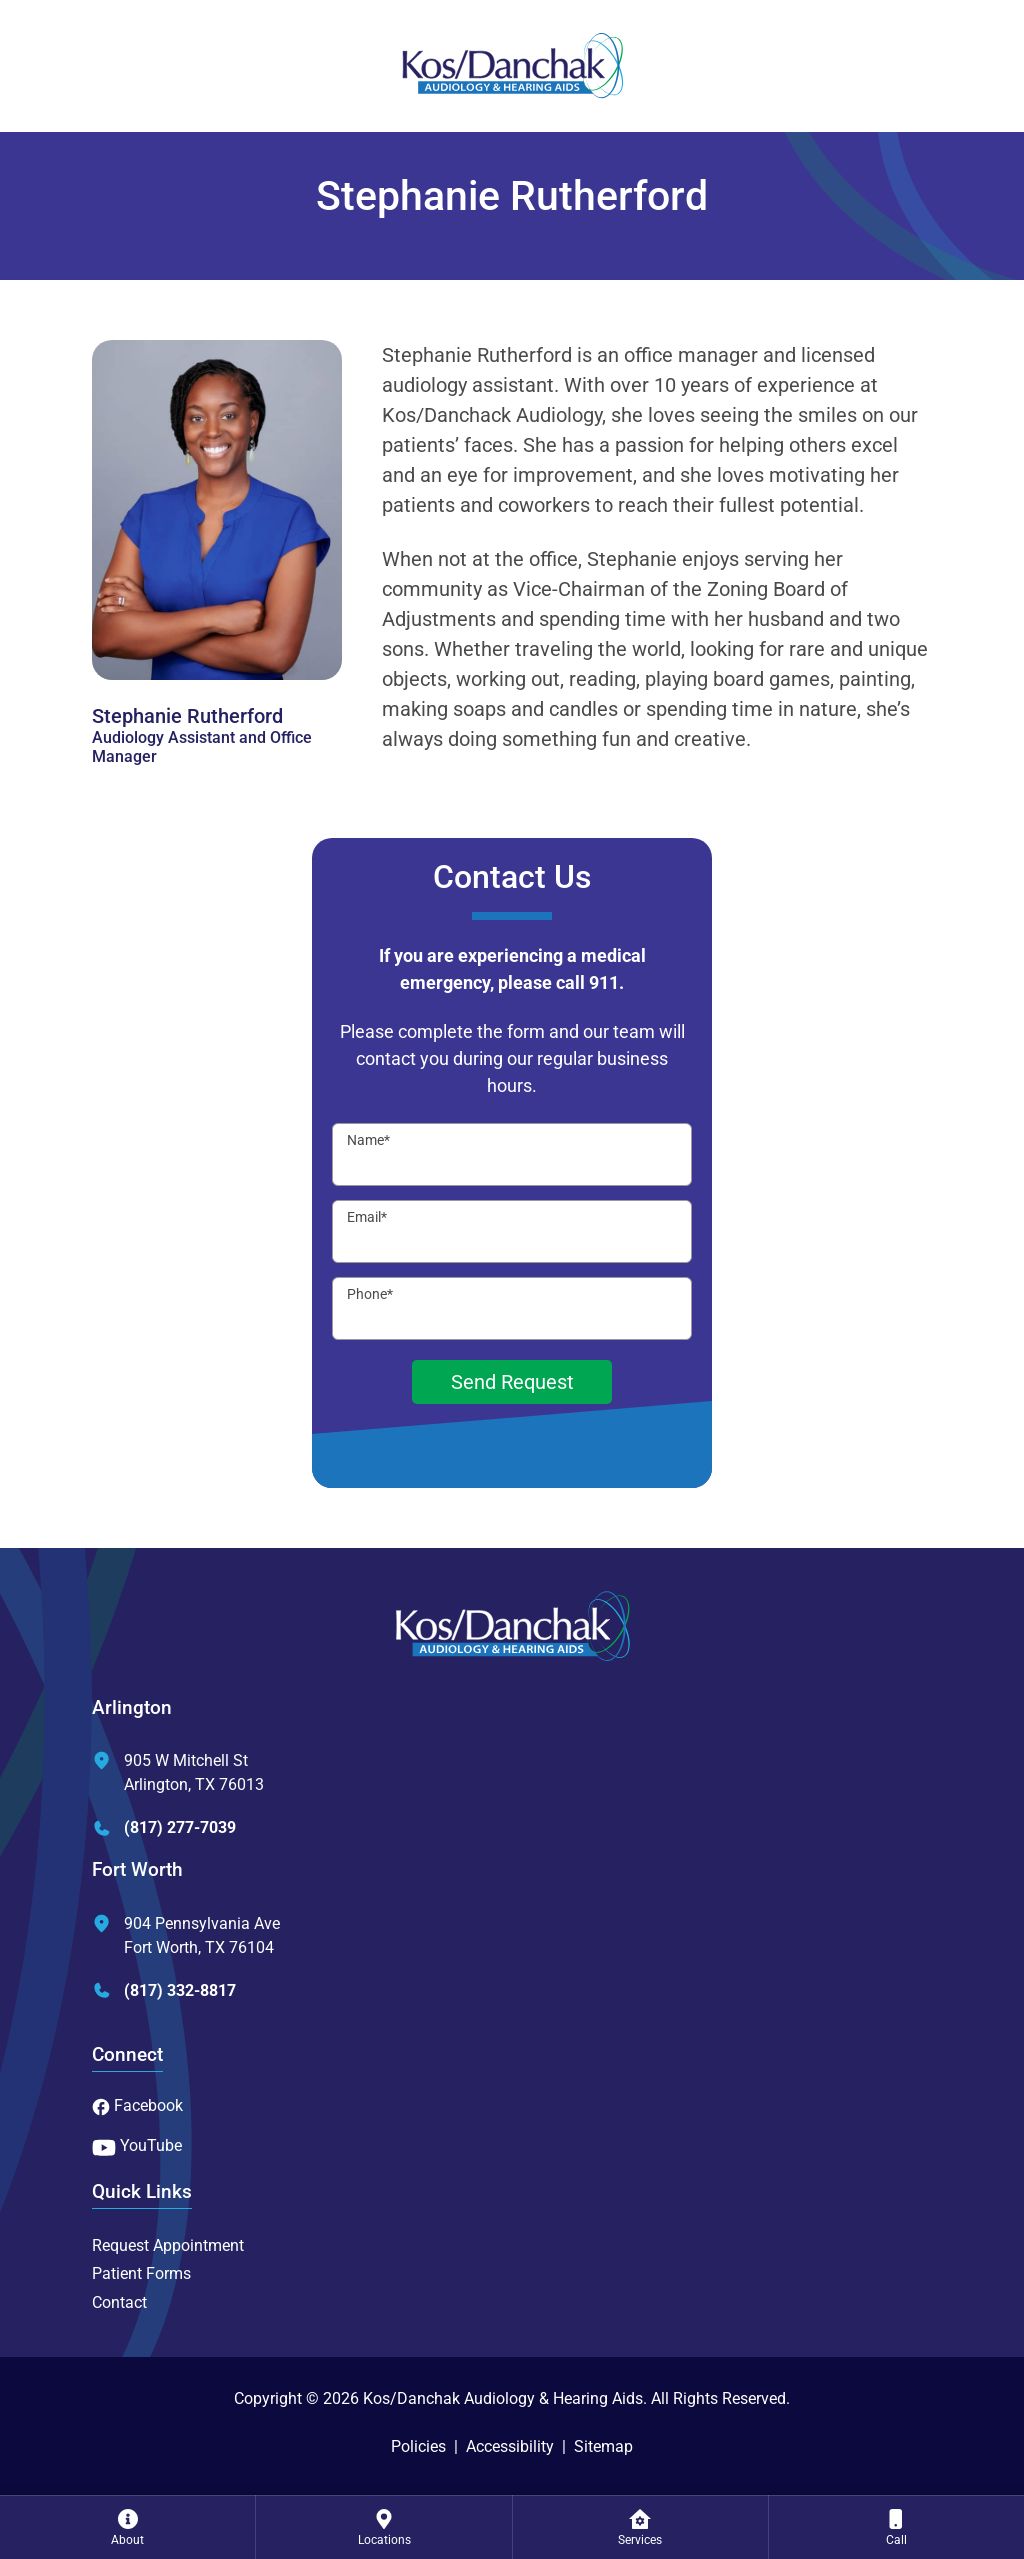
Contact (119, 2302)
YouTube (137, 2145)
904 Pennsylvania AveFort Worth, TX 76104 (186, 1935)
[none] (127, 2527)
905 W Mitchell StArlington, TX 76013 (178, 1772)
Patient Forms (141, 2273)
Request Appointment (168, 2245)
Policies (418, 2446)
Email (367, 1217)
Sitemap (603, 2446)
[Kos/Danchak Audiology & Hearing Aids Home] (512, 66)
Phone (370, 1294)
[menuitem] (127, 2527)
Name (368, 1140)
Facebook (137, 2105)
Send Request (512, 1382)
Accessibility (510, 2446)
